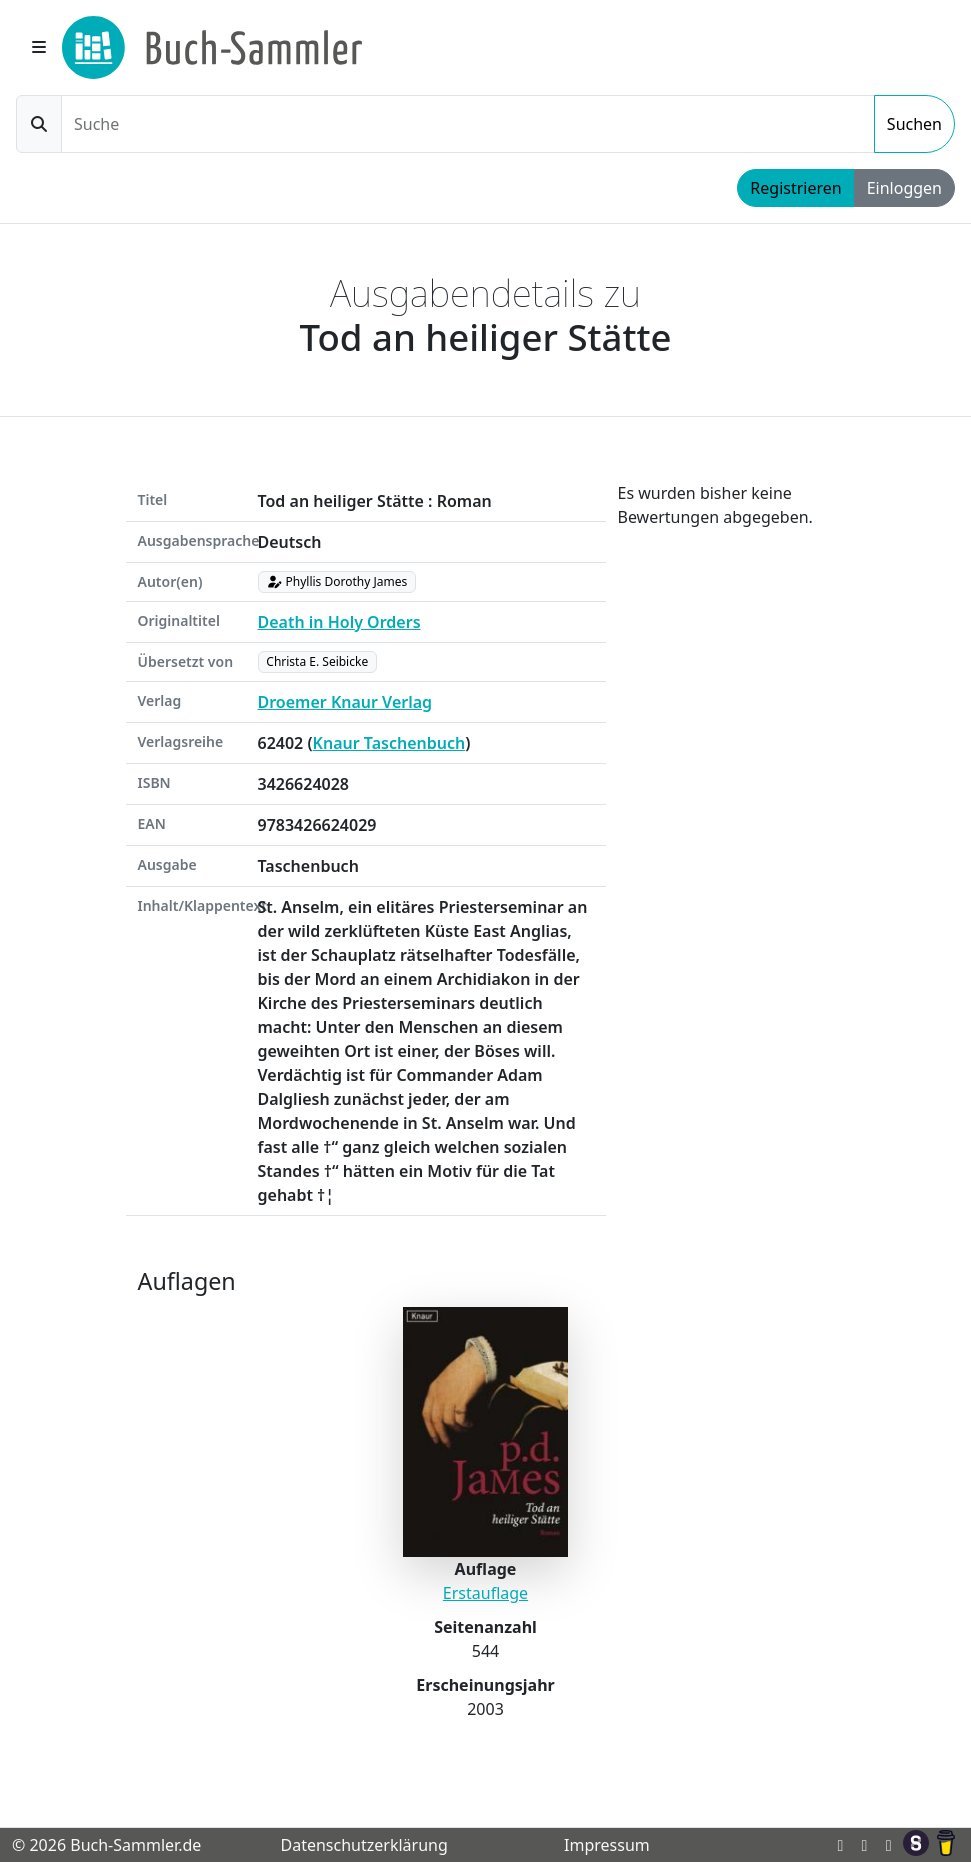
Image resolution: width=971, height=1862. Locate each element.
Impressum (607, 1845)
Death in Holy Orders (339, 622)
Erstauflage (485, 1593)
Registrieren (795, 188)
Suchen (914, 124)
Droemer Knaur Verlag (345, 702)
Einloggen (904, 188)
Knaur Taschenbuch (389, 743)
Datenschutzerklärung (363, 1845)
